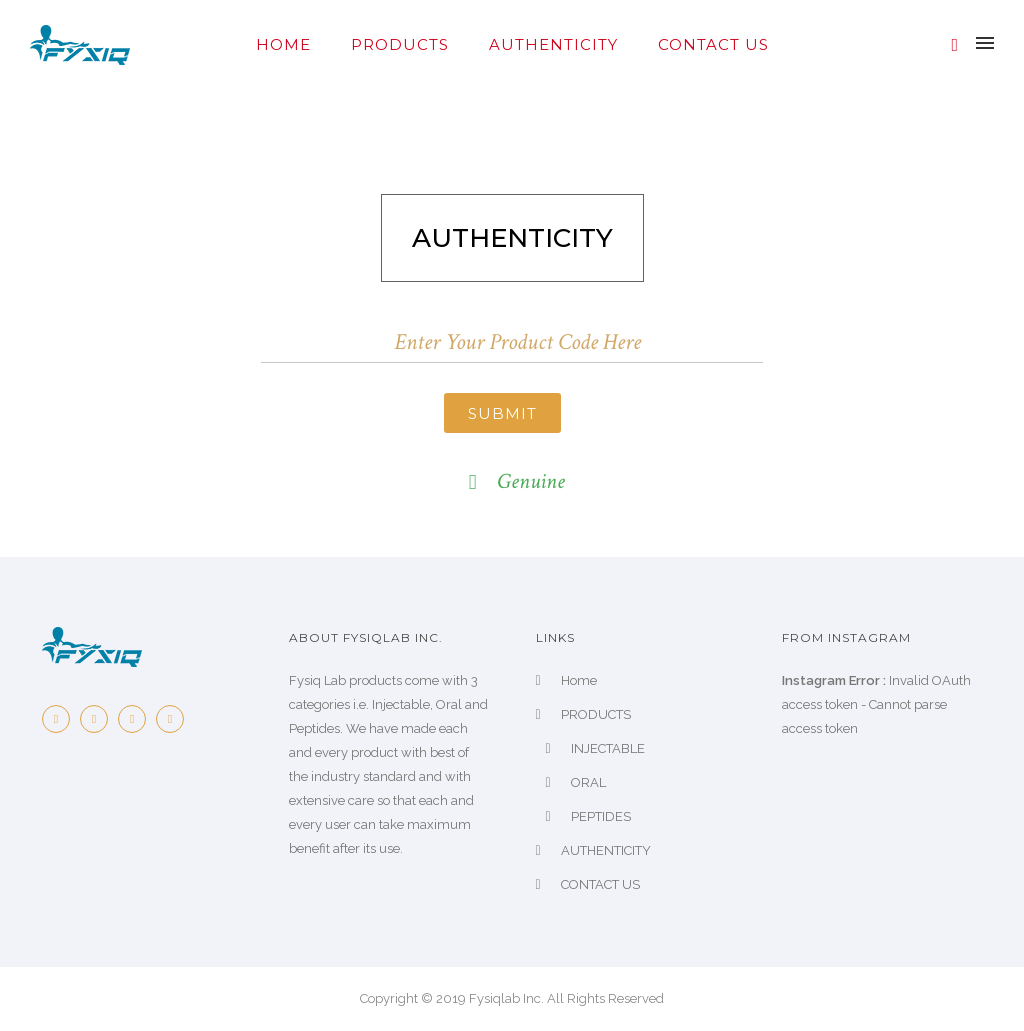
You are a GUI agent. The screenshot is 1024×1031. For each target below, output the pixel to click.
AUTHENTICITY (553, 44)
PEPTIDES (601, 816)
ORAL (588, 782)
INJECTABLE (608, 748)
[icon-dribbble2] (175, 719)
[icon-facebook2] (61, 719)
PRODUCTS (400, 44)
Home (283, 44)
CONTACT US (713, 44)
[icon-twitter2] (99, 719)
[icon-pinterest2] (137, 719)
